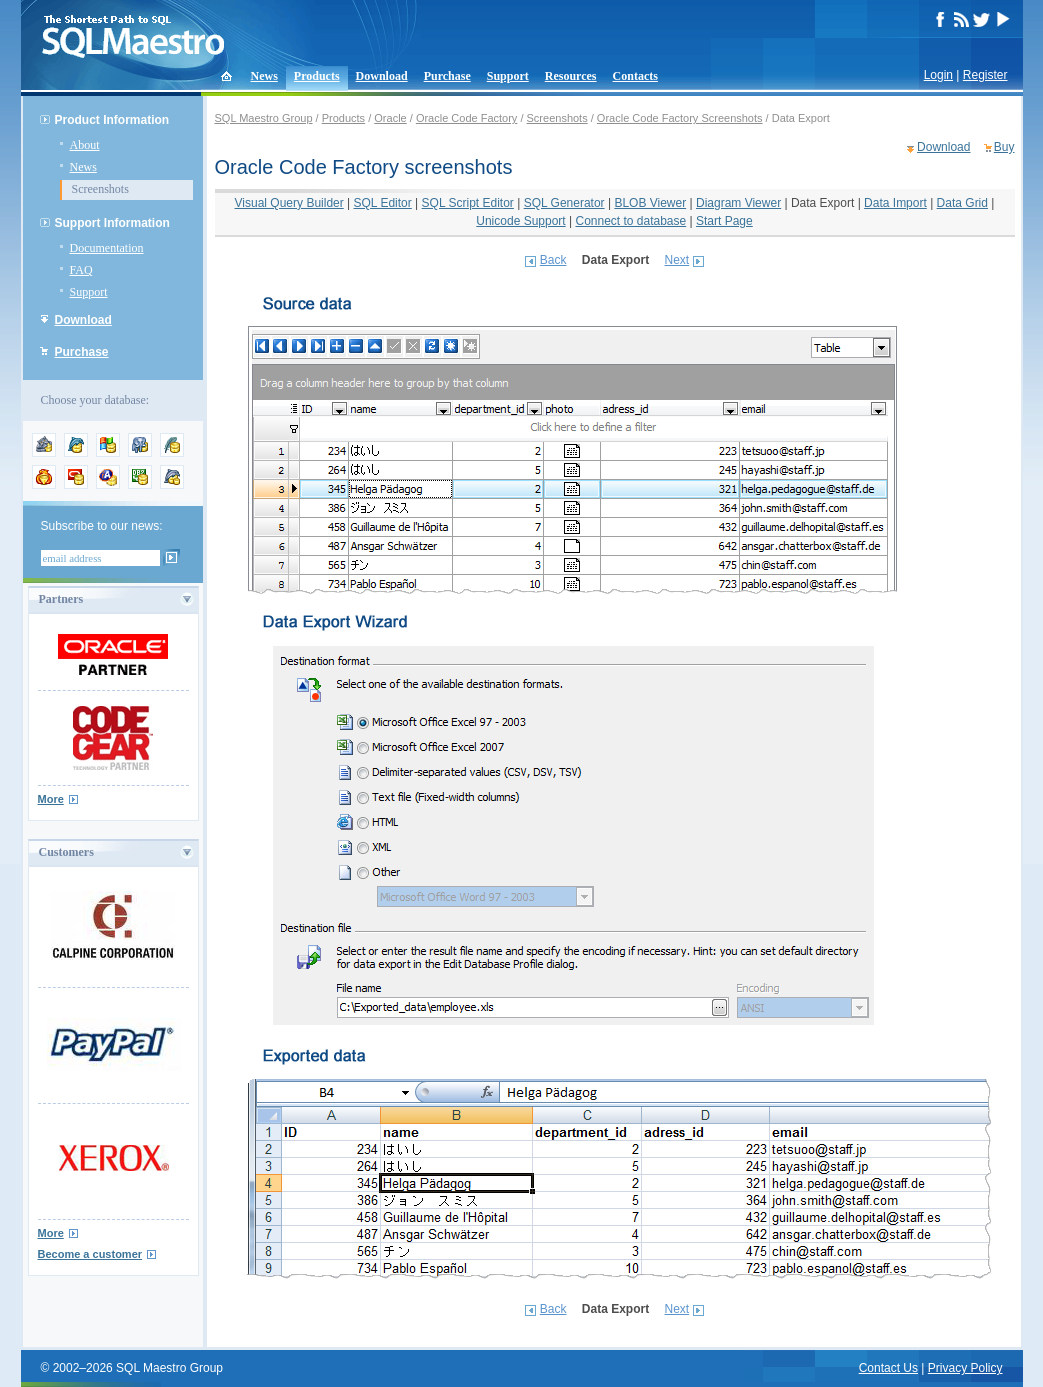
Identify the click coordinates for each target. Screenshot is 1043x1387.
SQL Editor (383, 203)
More (51, 799)
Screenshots (100, 189)
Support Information (112, 223)
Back (553, 260)
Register (985, 75)
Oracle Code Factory (466, 118)
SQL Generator (564, 203)
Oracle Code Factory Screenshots (680, 118)
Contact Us (888, 1368)
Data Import (895, 203)
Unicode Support (520, 221)
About (85, 145)
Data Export (822, 203)
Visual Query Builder (289, 203)
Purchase (447, 76)
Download (382, 76)
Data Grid (962, 203)
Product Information (112, 120)
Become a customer (90, 1254)
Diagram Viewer (738, 203)
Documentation (107, 248)
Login (938, 75)
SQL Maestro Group (264, 118)
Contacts (635, 76)
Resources (571, 76)
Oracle (390, 118)
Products (317, 76)
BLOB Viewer (650, 203)
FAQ (81, 270)
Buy (1004, 147)
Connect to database (630, 221)
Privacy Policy (965, 1368)
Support (508, 76)
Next (677, 260)
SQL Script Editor (468, 203)
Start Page (724, 221)
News (264, 76)
